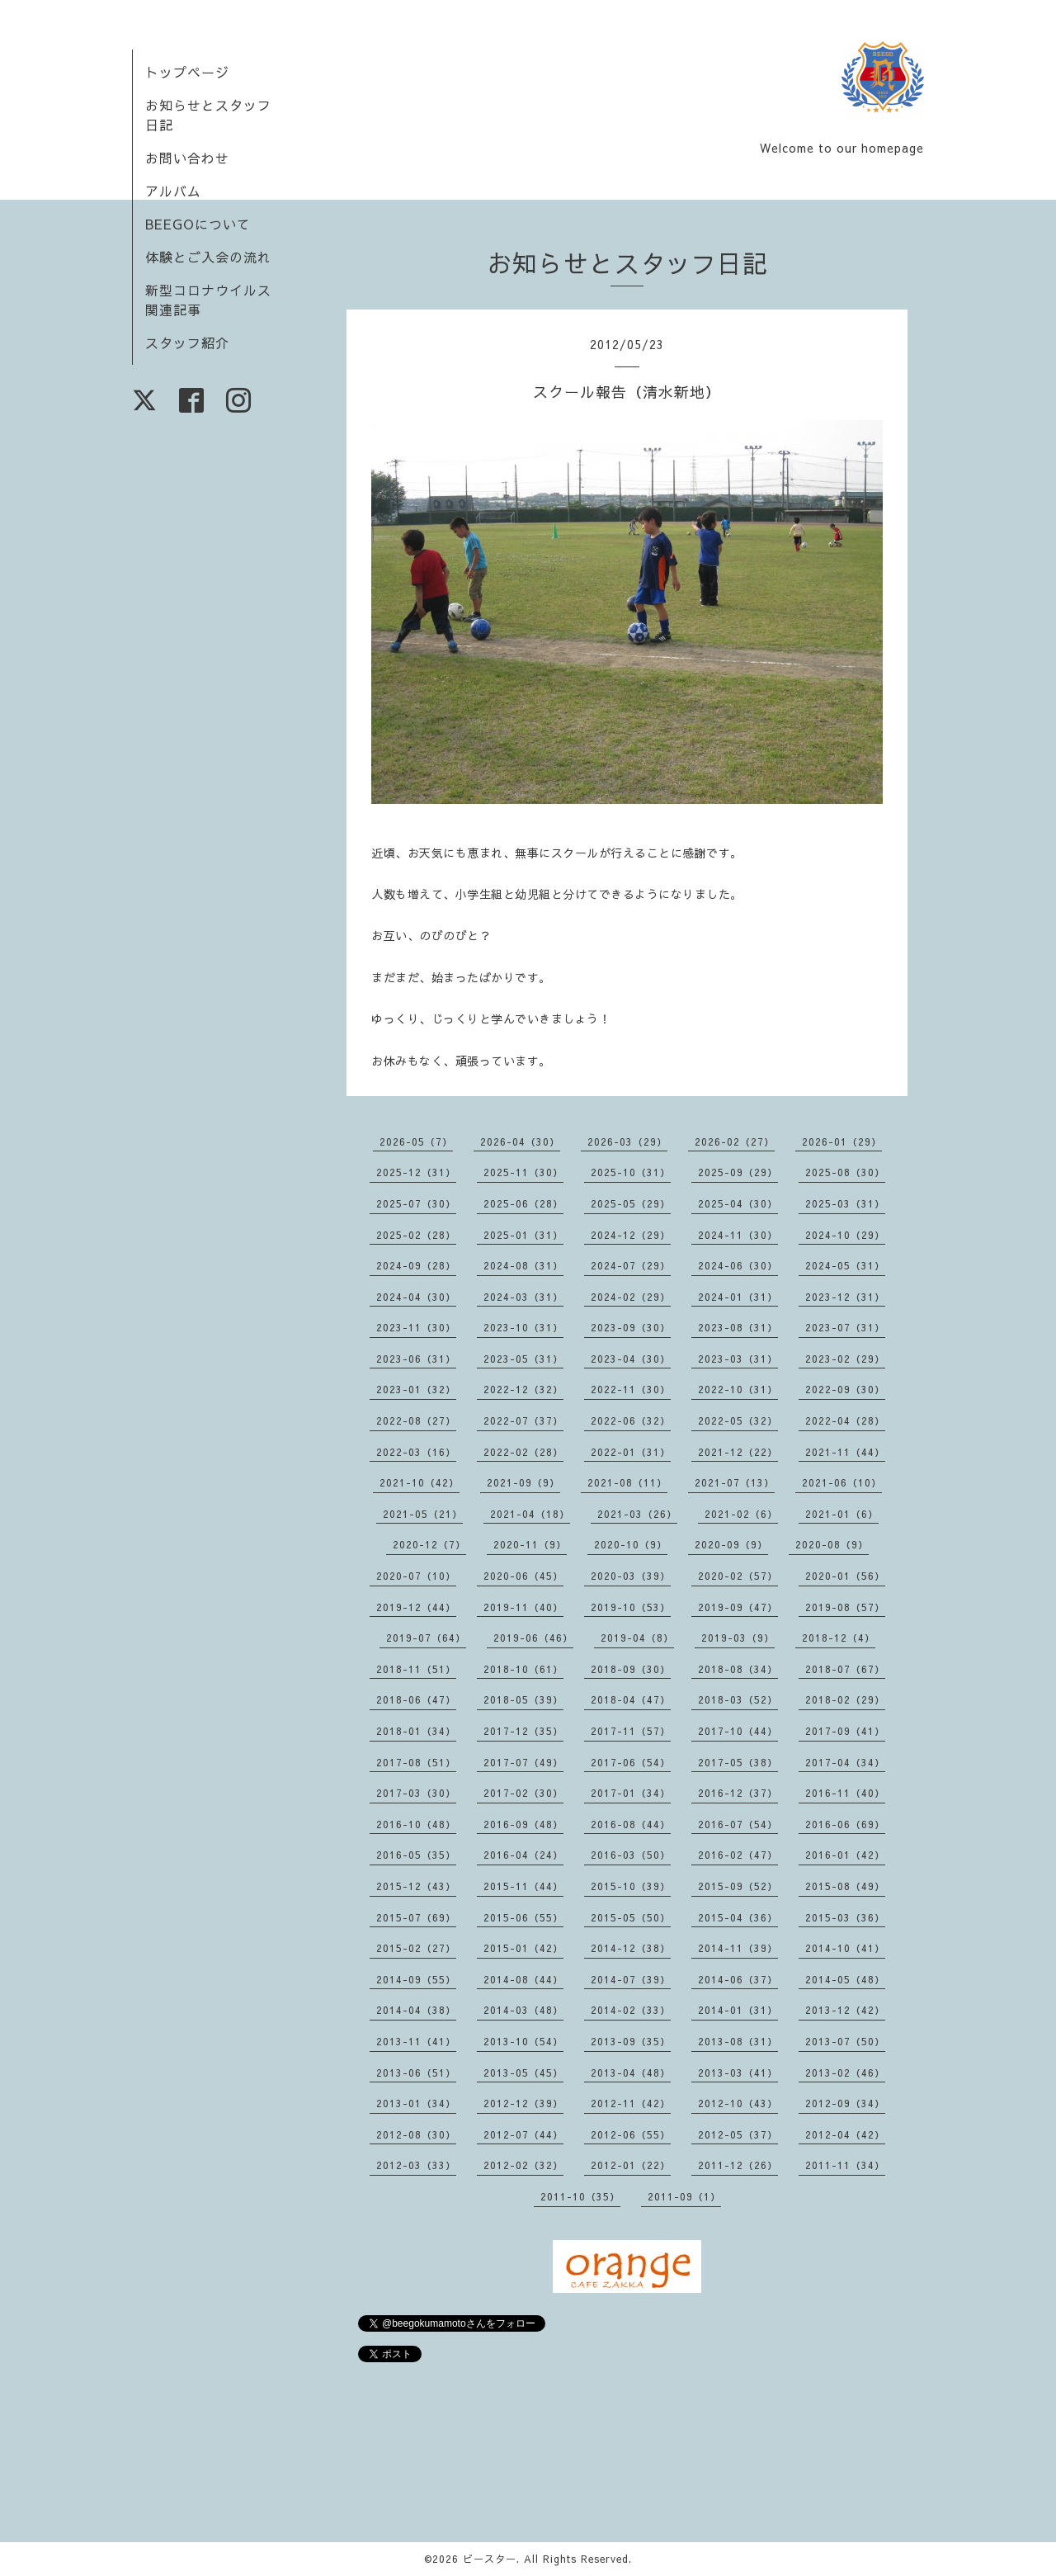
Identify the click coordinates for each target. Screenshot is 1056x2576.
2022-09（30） (845, 1389)
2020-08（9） (832, 1544)
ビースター (489, 2558)
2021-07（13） (735, 1482)
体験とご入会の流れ (208, 257)
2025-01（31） (523, 1234)
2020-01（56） (845, 1575)
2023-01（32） (416, 1389)
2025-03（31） (845, 1203)
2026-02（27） (735, 1141)
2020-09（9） (731, 1544)
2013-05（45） (523, 2072)
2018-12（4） (838, 1637)
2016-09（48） (523, 1824)
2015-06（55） (523, 1917)
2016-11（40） (845, 1792)
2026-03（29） (627, 1141)
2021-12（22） (738, 1451)
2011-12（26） (738, 2165)
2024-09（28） (416, 1265)
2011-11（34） (845, 2165)
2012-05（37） (738, 2134)
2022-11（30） (631, 1389)
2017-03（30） (416, 1792)
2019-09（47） (738, 1607)
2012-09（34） (845, 2103)
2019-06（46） (533, 1637)
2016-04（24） (523, 1854)
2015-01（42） (523, 1947)
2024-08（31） (523, 1265)
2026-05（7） (416, 1141)
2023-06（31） (416, 1358)
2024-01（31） (738, 1296)
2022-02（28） (523, 1451)
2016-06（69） (845, 1824)
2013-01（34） (416, 2103)
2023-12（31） (845, 1296)
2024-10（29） (845, 1234)
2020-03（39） (631, 1575)
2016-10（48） (416, 1824)
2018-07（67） (845, 1669)
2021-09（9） (523, 1482)
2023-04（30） (631, 1358)
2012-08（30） (416, 2134)
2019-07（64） (426, 1637)
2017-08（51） (416, 1762)
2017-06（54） (631, 1762)
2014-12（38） (631, 1947)
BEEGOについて (198, 224)
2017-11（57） (631, 1730)
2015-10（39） (631, 1886)
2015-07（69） (416, 1917)
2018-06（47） (416, 1699)
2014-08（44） (523, 1979)
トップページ (187, 72)
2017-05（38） (738, 1762)
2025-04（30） (738, 1203)
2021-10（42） (420, 1482)
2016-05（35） (416, 1854)
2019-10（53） (631, 1607)
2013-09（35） (631, 2041)
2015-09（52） (738, 1886)
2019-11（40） (523, 1607)
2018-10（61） (523, 1669)
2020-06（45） (523, 1575)
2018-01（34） (416, 1730)
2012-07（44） (523, 2134)
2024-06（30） (738, 1265)
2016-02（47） (738, 1854)
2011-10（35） (580, 2196)
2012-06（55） (631, 2134)
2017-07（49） (523, 1762)
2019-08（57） (845, 1607)
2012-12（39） (523, 2103)
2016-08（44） (631, 1824)
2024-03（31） (523, 1296)
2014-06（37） (738, 1979)
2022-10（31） (738, 1389)
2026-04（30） (520, 1141)
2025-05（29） (631, 1203)
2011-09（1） (684, 2196)
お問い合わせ (187, 158)
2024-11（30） (738, 1234)
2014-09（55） (416, 1979)
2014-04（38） (416, 2009)
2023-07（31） (845, 1327)
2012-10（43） (738, 2103)
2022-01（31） (631, 1451)
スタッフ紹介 (187, 342)
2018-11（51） (416, 1669)
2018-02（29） (845, 1699)
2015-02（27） (416, 1947)
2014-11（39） (738, 1947)
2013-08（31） (738, 2041)
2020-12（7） (429, 1544)
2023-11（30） (416, 1327)
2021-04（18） (530, 1513)
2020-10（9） (630, 1544)
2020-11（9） (530, 1544)
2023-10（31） (523, 1327)
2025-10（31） (631, 1172)
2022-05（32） (738, 1420)
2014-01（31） (738, 2009)
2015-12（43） (416, 1886)
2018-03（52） (738, 1699)
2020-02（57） (738, 1575)
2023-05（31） (523, 1358)
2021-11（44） (845, 1451)
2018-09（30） (631, 1669)
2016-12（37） (738, 1792)
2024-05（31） (845, 1265)
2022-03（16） (416, 1451)
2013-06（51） (416, 2072)
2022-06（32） (631, 1420)
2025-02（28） (416, 1234)
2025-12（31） (416, 1172)
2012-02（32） (523, 2165)
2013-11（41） (416, 2041)
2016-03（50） (631, 1854)
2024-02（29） (631, 1296)
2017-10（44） (738, 1730)
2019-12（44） (416, 1607)
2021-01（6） (842, 1513)
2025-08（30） (845, 1172)
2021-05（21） (423, 1513)
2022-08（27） (416, 1420)
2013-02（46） (845, 2072)
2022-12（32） (523, 1389)
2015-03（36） (845, 1917)
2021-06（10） (842, 1482)
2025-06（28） (523, 1203)
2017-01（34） (631, 1792)
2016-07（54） (738, 1824)
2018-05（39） (523, 1699)
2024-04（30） (416, 1296)
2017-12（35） (523, 1730)
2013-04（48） (631, 2072)
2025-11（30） (523, 1172)
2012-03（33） (416, 2165)
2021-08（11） (627, 1482)
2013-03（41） (738, 2072)
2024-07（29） (631, 1265)
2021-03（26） (637, 1513)
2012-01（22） (631, 2165)
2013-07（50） (845, 2041)
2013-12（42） (845, 2009)
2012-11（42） (631, 2103)
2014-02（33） (631, 2009)
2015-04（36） (738, 1917)
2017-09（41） (845, 1730)
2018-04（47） (631, 1699)
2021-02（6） (741, 1513)
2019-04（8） (637, 1637)
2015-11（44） (523, 1886)
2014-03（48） (523, 2009)
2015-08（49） (845, 1886)
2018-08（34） (738, 1669)
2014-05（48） (845, 1979)
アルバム (173, 191)
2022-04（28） (845, 1420)
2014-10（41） (845, 1947)
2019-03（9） (738, 1637)
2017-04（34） (845, 1762)
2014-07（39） (631, 1979)
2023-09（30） (631, 1327)
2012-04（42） (845, 2134)
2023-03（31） (738, 1358)
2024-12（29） (631, 1234)
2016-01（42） (845, 1854)
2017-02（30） (523, 1792)
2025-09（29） (738, 1172)
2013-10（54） (523, 2041)
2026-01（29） (842, 1141)
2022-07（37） (523, 1420)
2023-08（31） (738, 1327)
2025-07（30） (416, 1203)
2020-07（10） (416, 1575)
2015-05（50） (631, 1917)
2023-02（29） (845, 1358)
